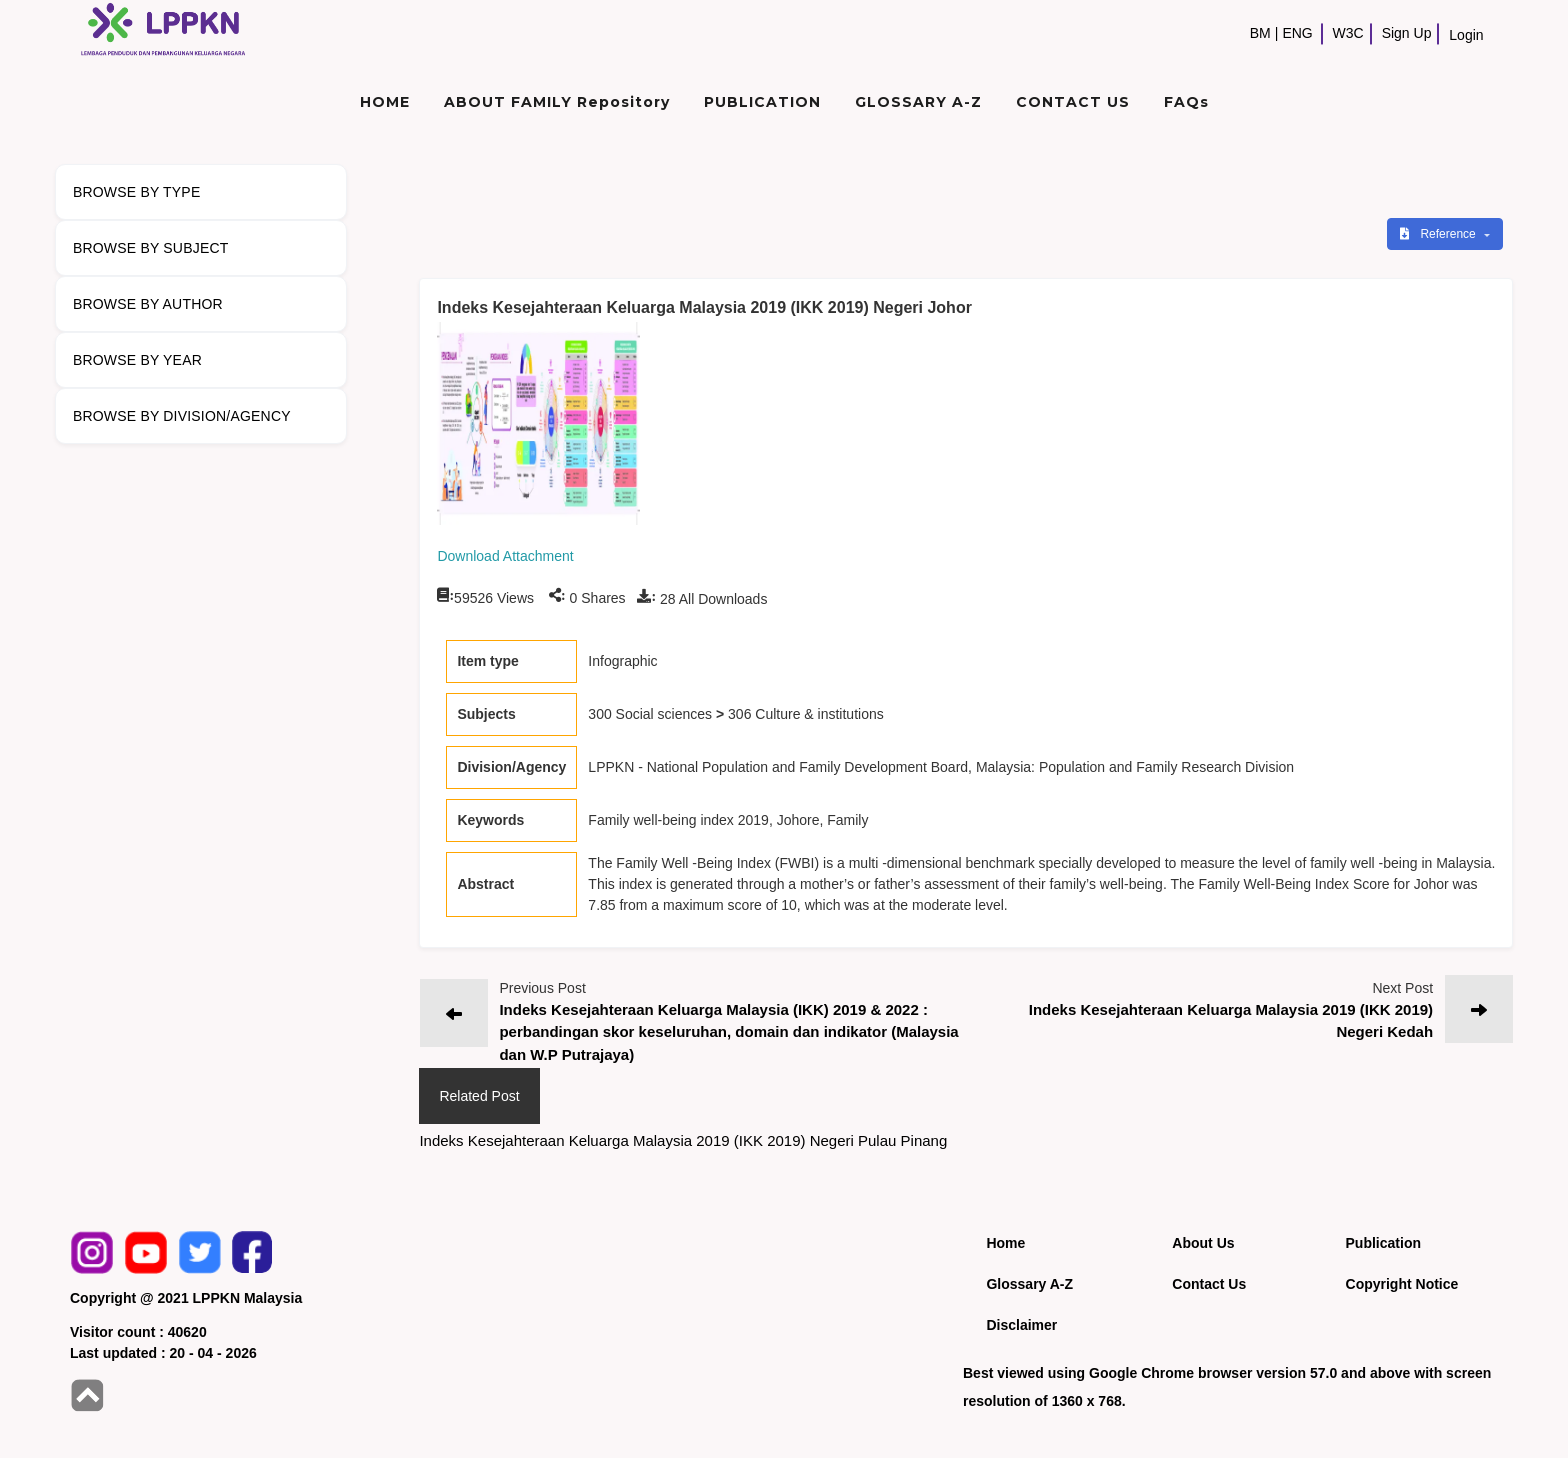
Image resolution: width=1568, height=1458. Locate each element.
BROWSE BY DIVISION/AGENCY (182, 416)
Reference (1439, 234)
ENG (1297, 33)
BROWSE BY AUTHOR (148, 304)
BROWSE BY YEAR (137, 360)
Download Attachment (505, 556)
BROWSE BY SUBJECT (151, 248)
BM (1260, 33)
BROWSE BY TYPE (137, 192)
